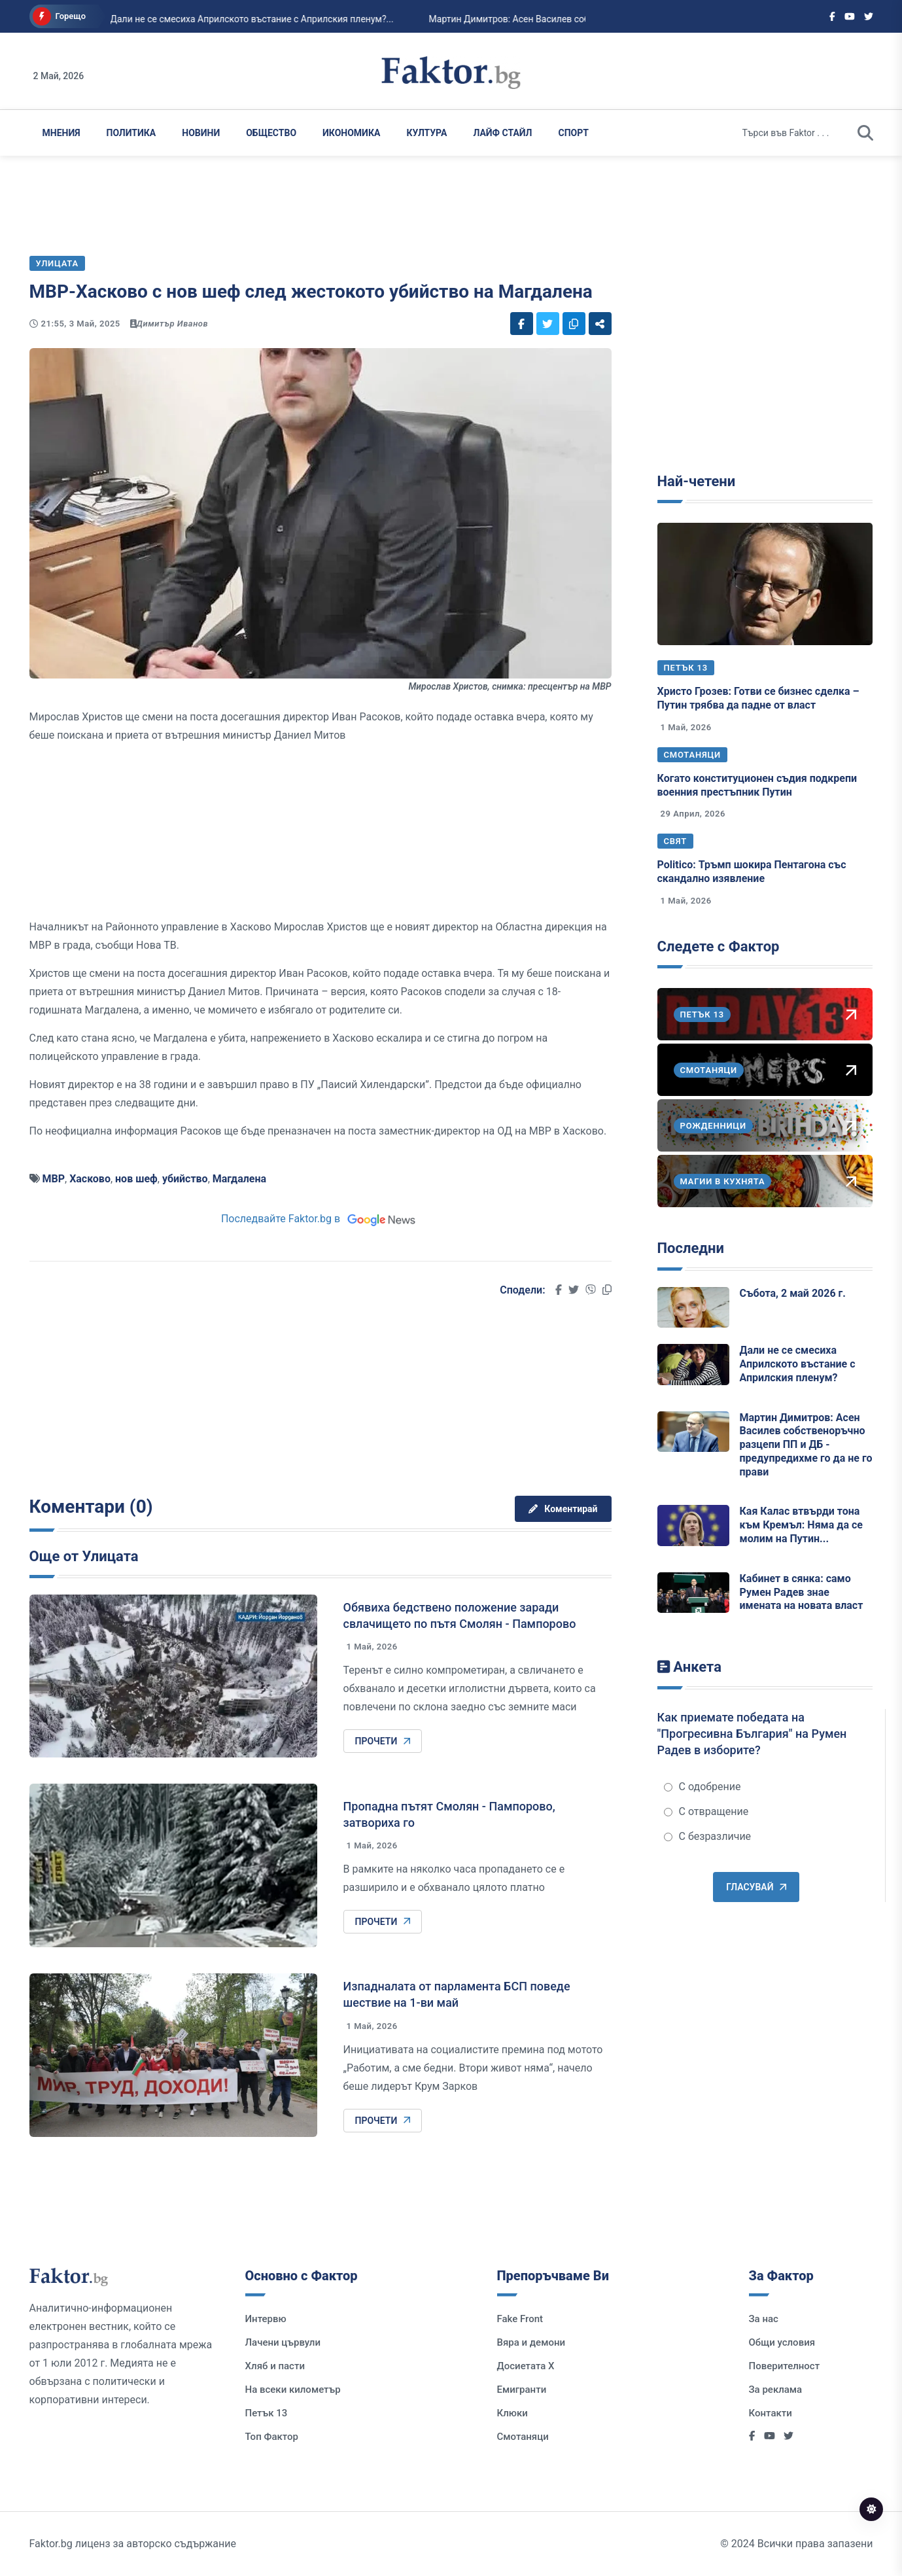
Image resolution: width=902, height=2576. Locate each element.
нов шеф (136, 1179)
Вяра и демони (531, 2342)
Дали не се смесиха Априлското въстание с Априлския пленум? (798, 1364)
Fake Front (520, 2319)
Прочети (383, 1741)
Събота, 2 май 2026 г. (793, 1293)
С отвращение (706, 1811)
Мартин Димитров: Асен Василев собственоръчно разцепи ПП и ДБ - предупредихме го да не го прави (806, 1444)
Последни (690, 1248)
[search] (865, 133)
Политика (131, 133)
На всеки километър (293, 2389)
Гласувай (756, 1887)
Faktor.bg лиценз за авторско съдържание (132, 2543)
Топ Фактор (271, 2437)
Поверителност (784, 2366)
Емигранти (522, 2389)
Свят (675, 841)
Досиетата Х (526, 2366)
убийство (185, 1179)
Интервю (265, 2319)
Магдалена (239, 1179)
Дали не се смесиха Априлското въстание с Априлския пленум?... (191, 19)
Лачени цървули (283, 2342)
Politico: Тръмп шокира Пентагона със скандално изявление (751, 871)
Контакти (770, 2413)
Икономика (351, 133)
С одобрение (702, 1786)
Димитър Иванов (173, 323)
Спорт (574, 133)
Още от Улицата (84, 1556)
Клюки (512, 2413)
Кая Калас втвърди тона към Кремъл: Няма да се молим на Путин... (801, 1525)
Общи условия (782, 2342)
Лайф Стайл (502, 133)
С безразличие (708, 1836)
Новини (201, 133)
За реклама (776, 2389)
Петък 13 (686, 668)
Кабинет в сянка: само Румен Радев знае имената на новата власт (801, 1592)
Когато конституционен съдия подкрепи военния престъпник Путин (757, 785)
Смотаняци (692, 755)
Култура (426, 133)
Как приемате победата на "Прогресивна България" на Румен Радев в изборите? (752, 1733)
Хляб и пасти (275, 2366)
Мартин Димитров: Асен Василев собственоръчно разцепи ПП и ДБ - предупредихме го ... (561, 19)
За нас (763, 2319)
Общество (271, 133)
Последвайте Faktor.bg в (320, 1218)
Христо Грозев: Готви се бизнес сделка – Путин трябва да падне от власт (758, 698)
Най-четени (696, 481)
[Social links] (832, 16)
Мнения (61, 133)
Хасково (90, 1179)
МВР (53, 1179)
